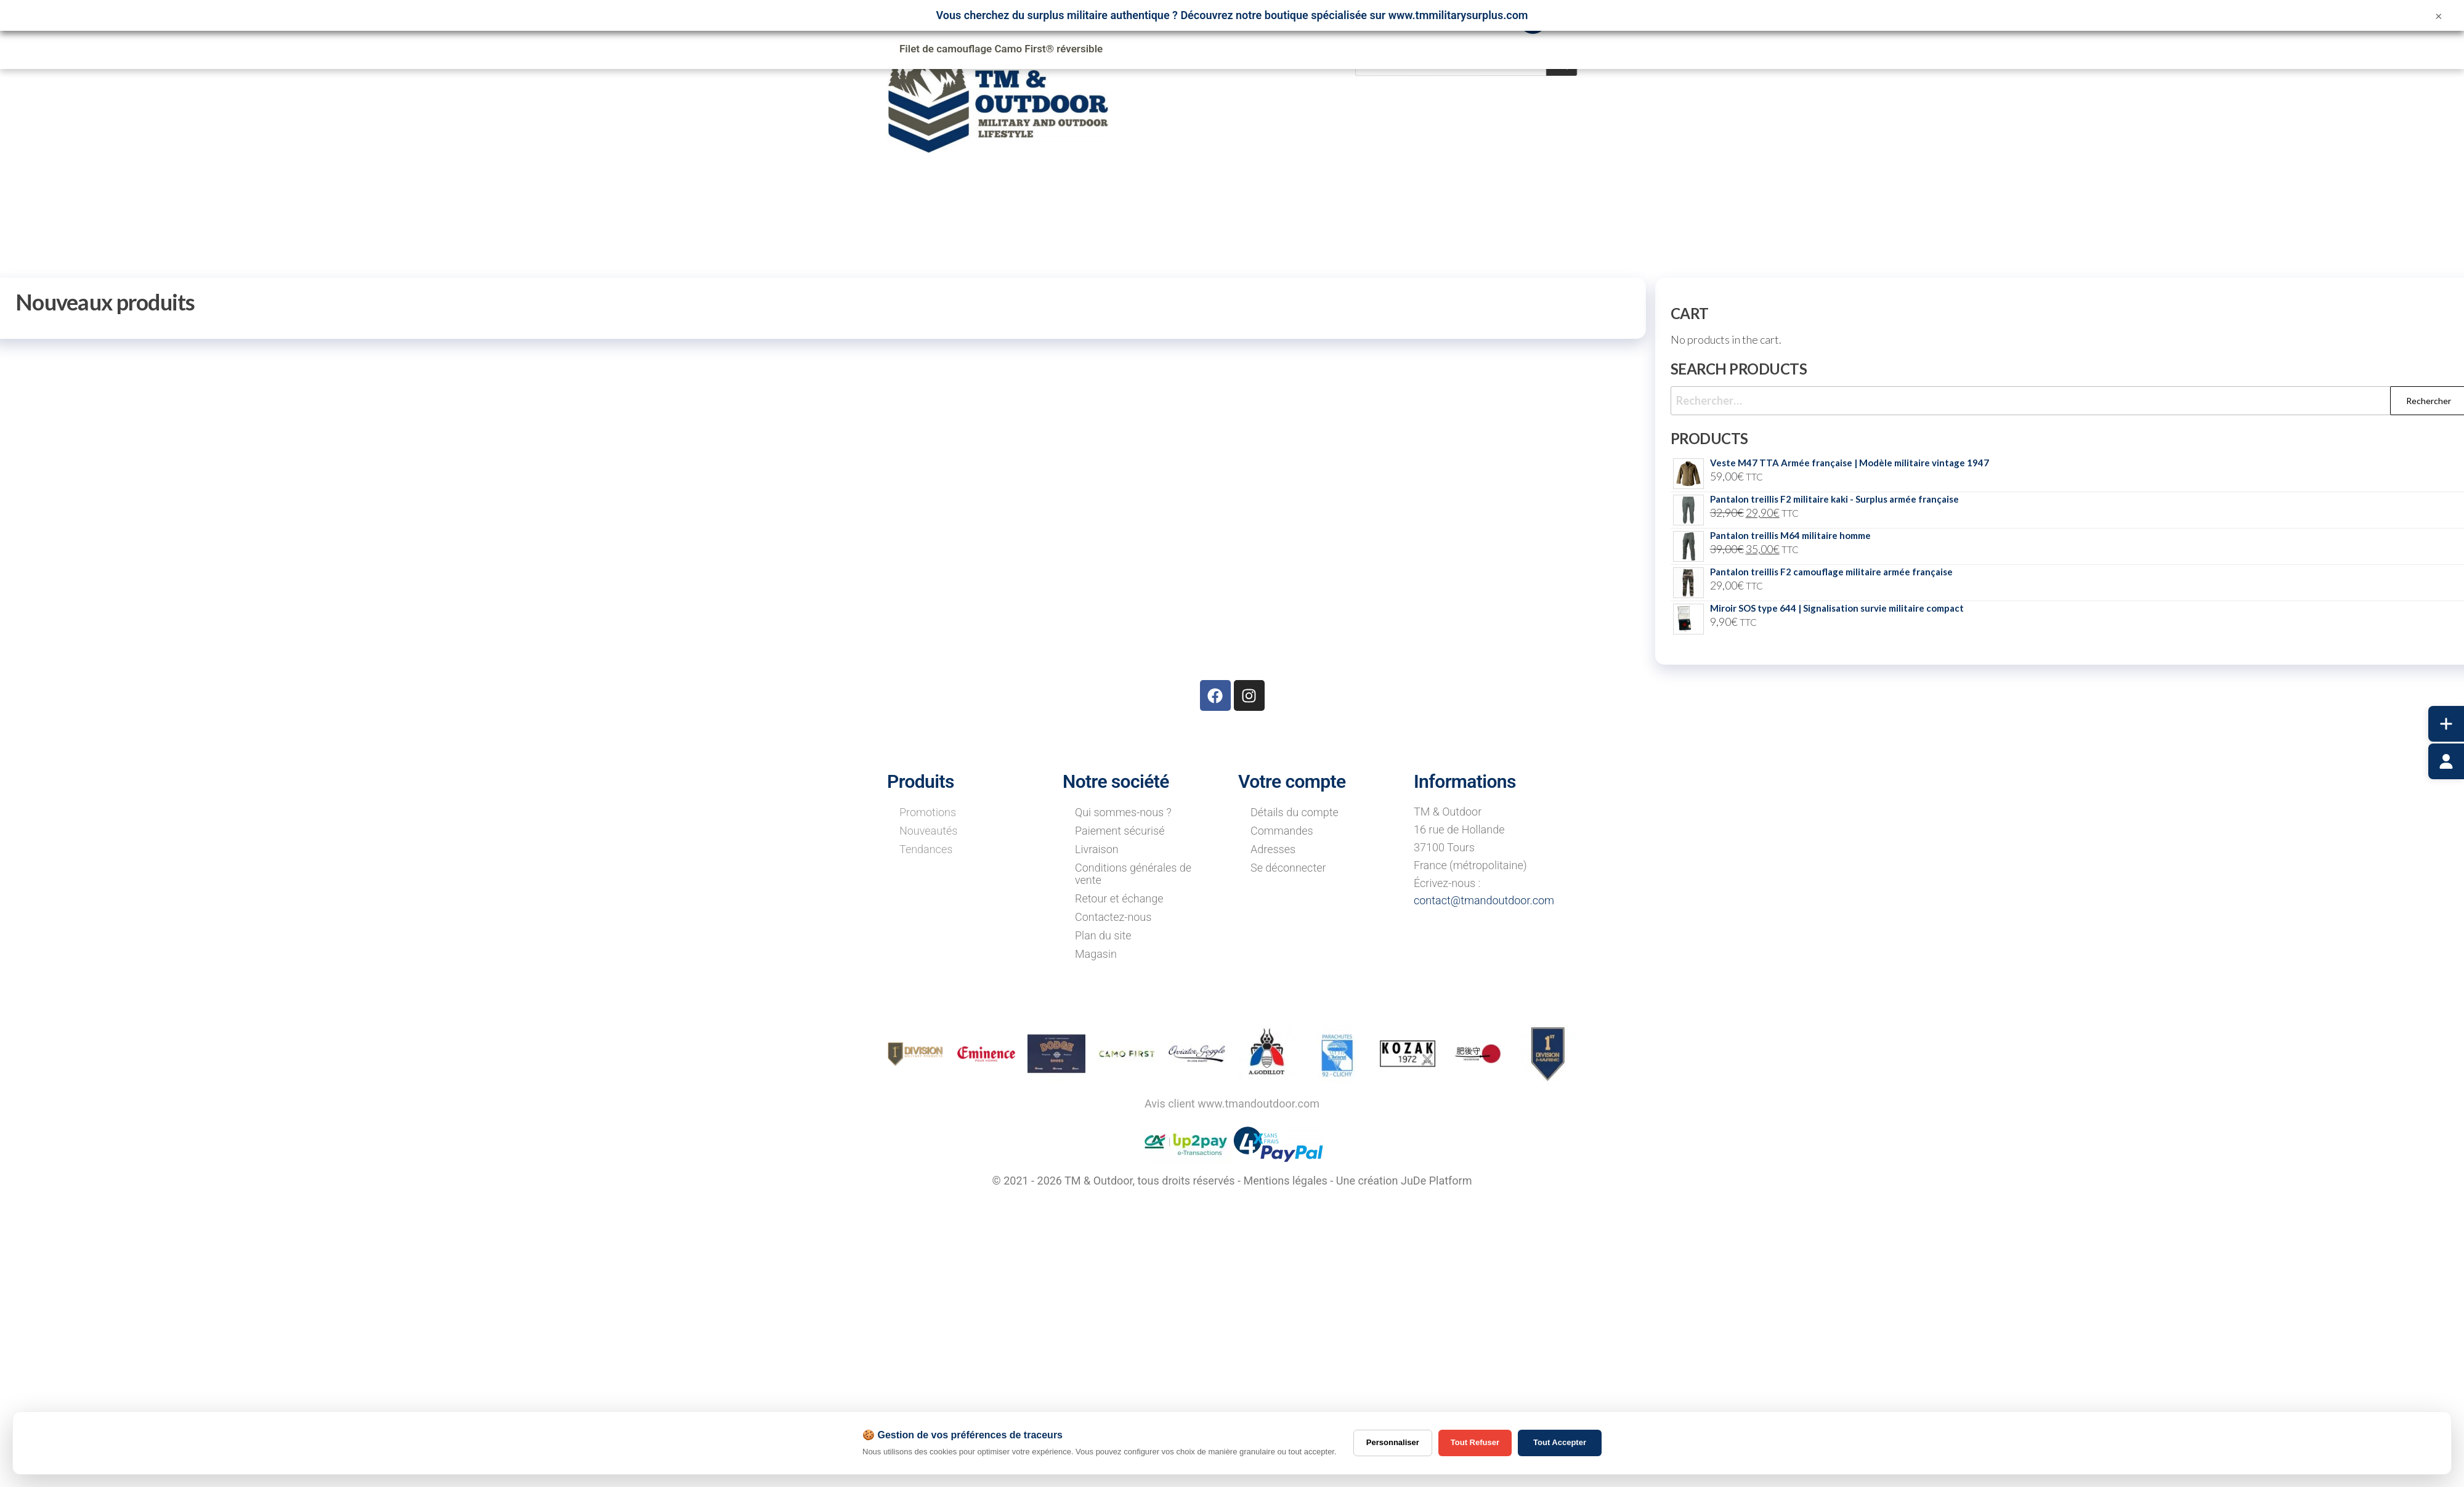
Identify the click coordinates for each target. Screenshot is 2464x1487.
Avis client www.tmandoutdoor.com (1232, 1103)
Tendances (925, 849)
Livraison (1097, 849)
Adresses (1272, 849)
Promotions (927, 812)
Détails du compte (1294, 812)
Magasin (1096, 953)
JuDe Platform (1436, 1180)
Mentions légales (1285, 1180)
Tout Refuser (1475, 1442)
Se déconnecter (1288, 867)
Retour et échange (1119, 898)
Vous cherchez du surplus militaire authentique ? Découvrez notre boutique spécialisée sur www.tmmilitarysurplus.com (1232, 15)
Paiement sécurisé (1119, 830)
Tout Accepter (1559, 1442)
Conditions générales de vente (1133, 873)
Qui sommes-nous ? (1123, 812)
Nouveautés (928, 830)
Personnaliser (1392, 1442)
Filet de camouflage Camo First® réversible (1001, 49)
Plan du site (1103, 935)
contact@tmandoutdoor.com (1484, 900)
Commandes (1281, 830)
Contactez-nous (1113, 916)
